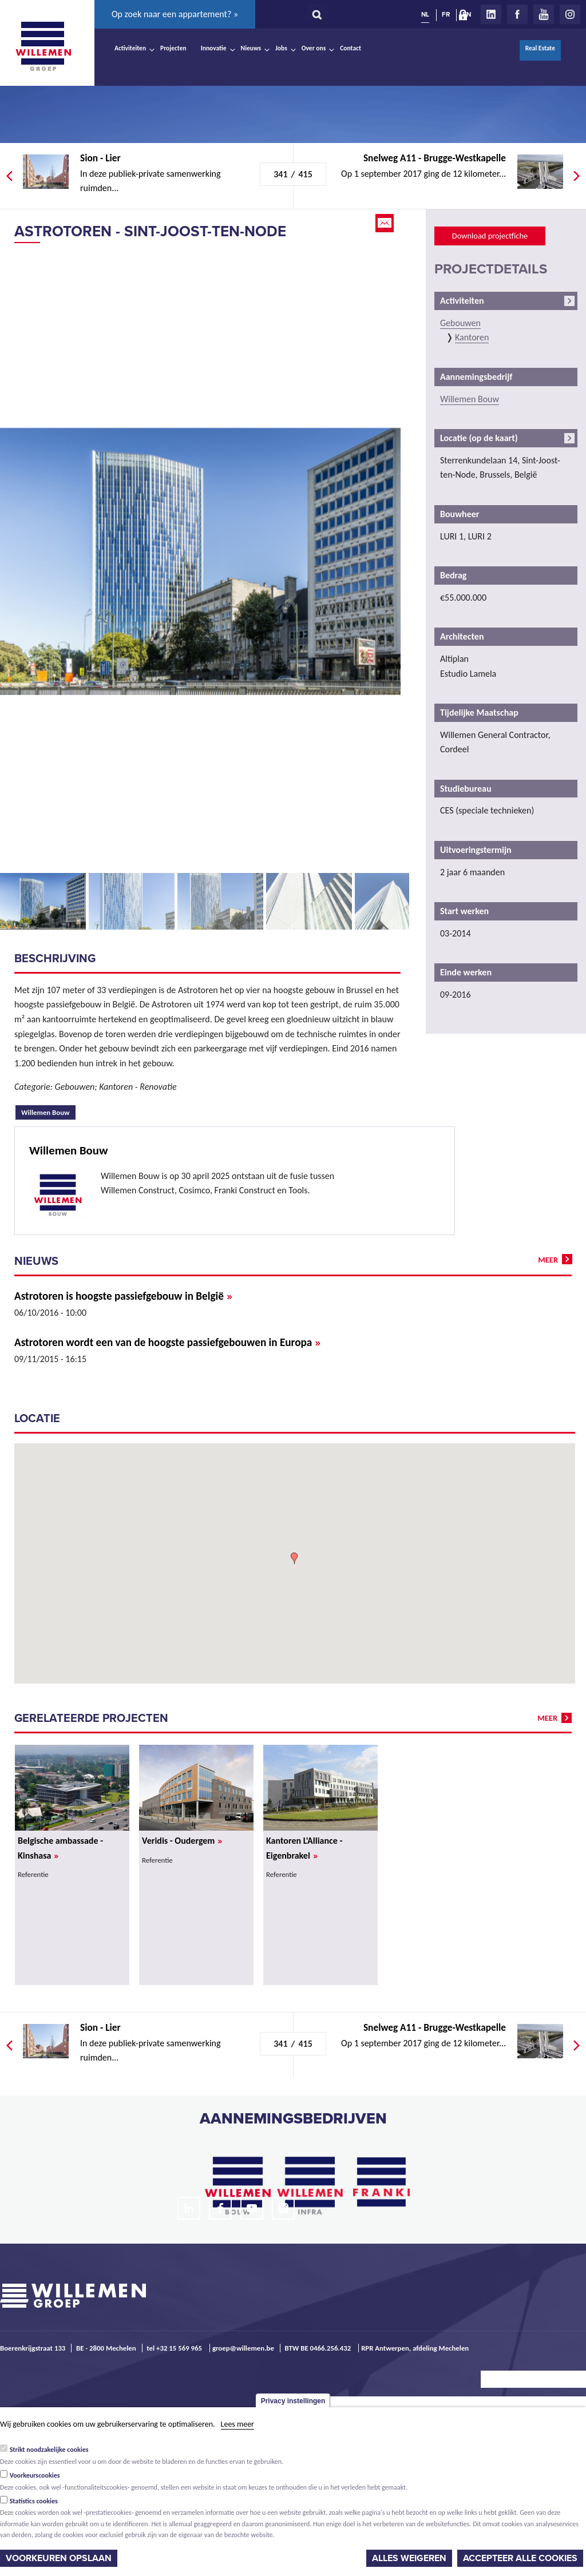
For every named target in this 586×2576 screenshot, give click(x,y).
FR (446, 14)
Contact (350, 48)
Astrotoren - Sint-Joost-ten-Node (150, 231)
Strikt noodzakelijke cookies (49, 2450)
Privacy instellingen (293, 2401)
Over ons (314, 48)
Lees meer (237, 2424)
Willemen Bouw (48, 1111)
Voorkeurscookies (35, 2475)
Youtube (543, 14)
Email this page (385, 223)
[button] (294, 1558)
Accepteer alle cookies (520, 2558)
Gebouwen (460, 322)
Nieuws (251, 48)
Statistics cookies (34, 2501)
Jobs (281, 48)
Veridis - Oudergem (182, 1840)
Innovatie (214, 48)
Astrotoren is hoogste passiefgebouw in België (123, 1296)
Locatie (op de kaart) (479, 437)
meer (548, 1260)
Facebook (517, 14)
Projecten (173, 48)
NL (425, 14)
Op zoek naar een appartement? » (175, 14)
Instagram (570, 14)
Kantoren (472, 337)
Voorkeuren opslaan (59, 2558)
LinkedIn (491, 14)
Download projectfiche (490, 236)
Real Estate (540, 48)
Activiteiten (130, 48)
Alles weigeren (409, 2558)
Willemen (43, 46)
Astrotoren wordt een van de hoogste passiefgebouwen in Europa (167, 1342)
